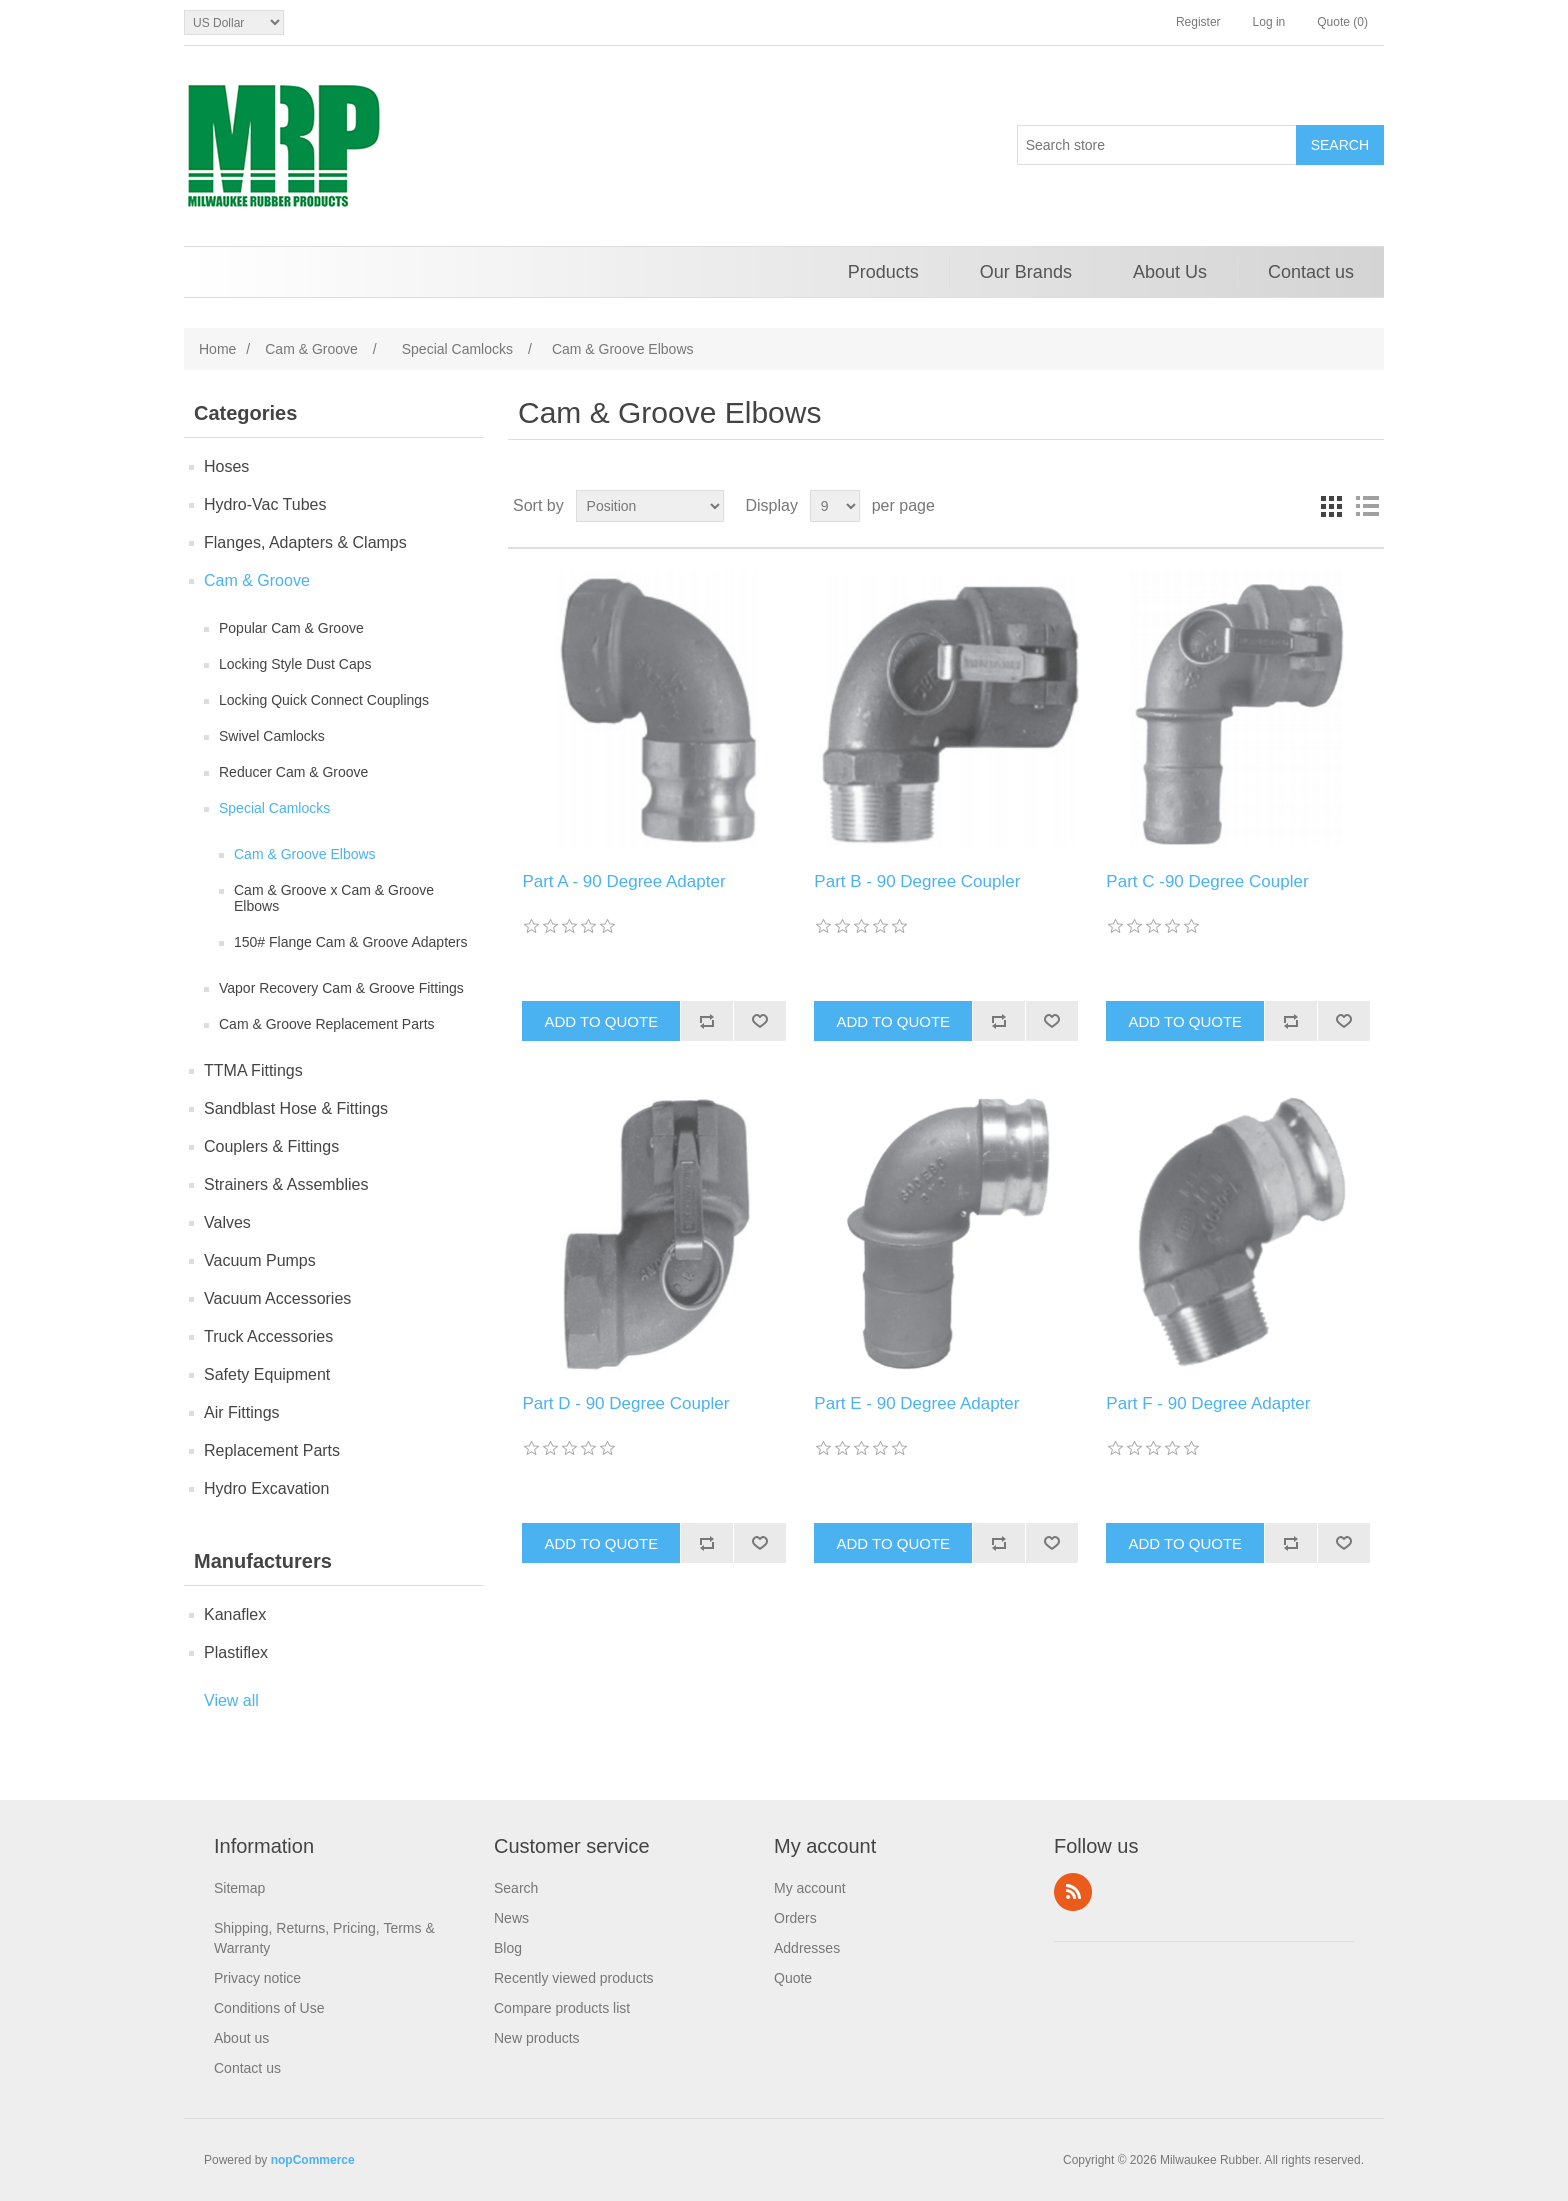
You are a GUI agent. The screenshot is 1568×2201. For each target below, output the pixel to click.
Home (217, 349)
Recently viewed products (574, 1978)
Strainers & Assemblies (286, 1184)
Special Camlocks (274, 808)
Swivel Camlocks (272, 736)
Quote (793, 1978)
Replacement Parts (272, 1450)
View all (231, 1700)
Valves (227, 1222)
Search (516, 1888)
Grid (1331, 506)
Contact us (1311, 272)
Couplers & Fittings (271, 1146)
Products (883, 272)
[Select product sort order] (650, 506)
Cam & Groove (257, 580)
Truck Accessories (268, 1336)
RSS (1073, 1892)
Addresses (807, 1948)
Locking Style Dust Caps (295, 664)
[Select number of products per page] (835, 506)
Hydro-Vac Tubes (265, 504)
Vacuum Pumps (260, 1260)
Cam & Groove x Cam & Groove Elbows (334, 898)
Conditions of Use (269, 2008)
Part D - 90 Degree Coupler (625, 1403)
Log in (1269, 22)
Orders (795, 1918)
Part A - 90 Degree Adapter (623, 881)
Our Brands (1026, 272)
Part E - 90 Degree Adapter (916, 1403)
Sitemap (239, 1888)
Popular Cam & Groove (291, 628)
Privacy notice (257, 1978)
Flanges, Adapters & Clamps (305, 542)
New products (537, 2038)
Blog (508, 1948)
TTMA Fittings (253, 1070)
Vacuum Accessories (277, 1298)
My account (810, 1888)
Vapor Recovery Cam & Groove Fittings (341, 988)
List (1367, 506)
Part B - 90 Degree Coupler (917, 881)
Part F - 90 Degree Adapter (1208, 1403)
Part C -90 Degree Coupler (1207, 881)
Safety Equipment (267, 1374)
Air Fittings (242, 1412)
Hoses (226, 466)
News (511, 1918)
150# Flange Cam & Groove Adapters (350, 942)
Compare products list (562, 2008)
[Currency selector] (234, 22)
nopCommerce (313, 2160)
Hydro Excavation (266, 1488)
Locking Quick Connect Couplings (324, 700)
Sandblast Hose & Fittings (296, 1108)
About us (241, 2038)
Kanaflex (235, 1614)
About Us (1170, 272)
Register (1198, 22)
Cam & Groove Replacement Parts (327, 1024)
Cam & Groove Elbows (305, 854)
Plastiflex (236, 1652)
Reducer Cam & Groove (293, 772)
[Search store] (1157, 145)
